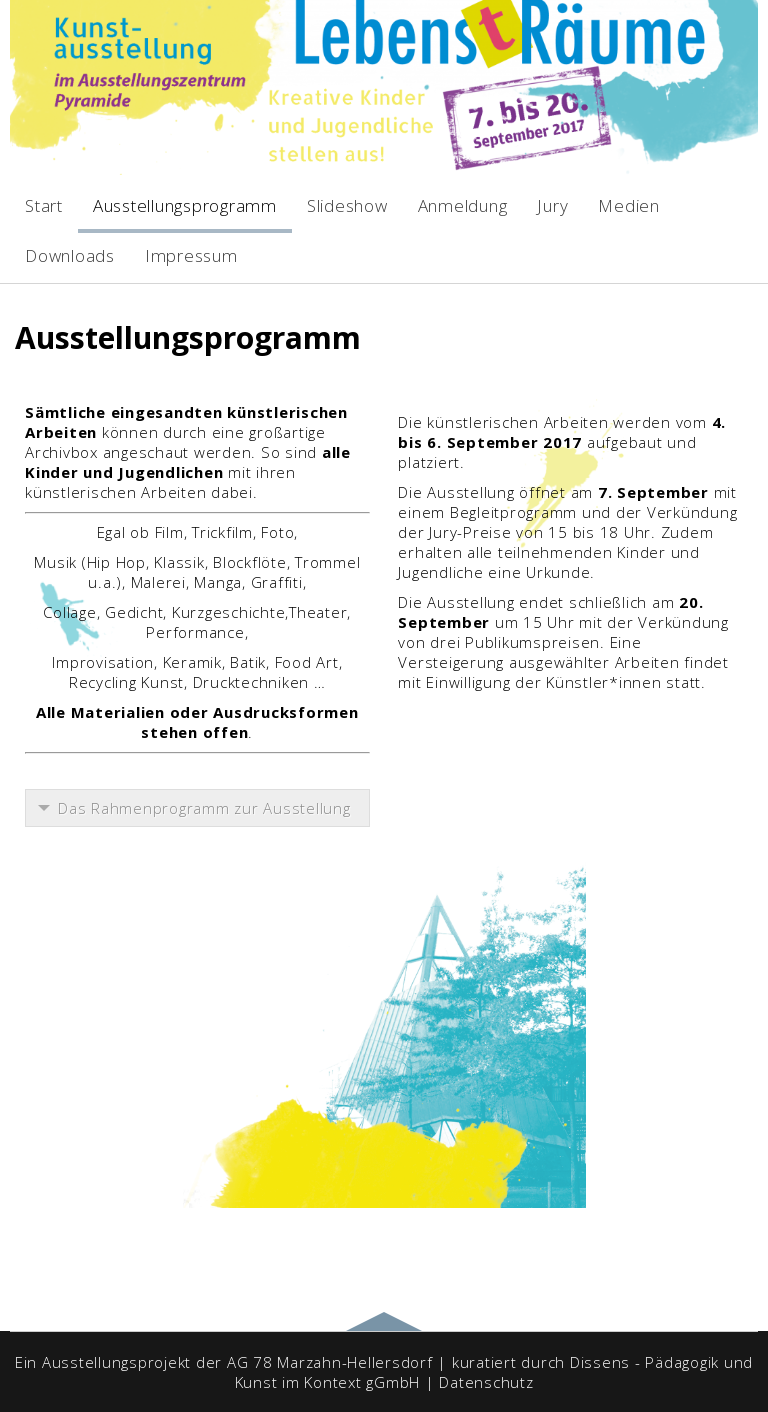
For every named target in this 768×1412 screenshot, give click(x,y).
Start (44, 205)
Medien (629, 205)
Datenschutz (486, 1382)
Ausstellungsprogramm (185, 205)
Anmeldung (463, 205)
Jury (552, 205)
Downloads (70, 255)
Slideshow (347, 205)
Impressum (191, 255)
